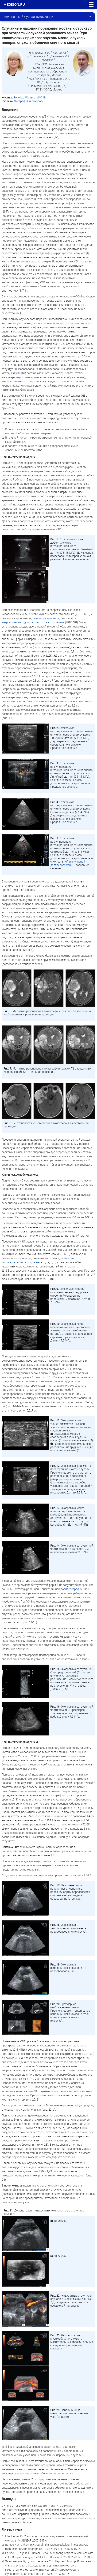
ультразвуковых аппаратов (46, 143)
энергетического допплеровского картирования (33, 622)
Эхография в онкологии (29, 101)
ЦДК (17, 373)
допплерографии (72, 1589)
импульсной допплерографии (67, 863)
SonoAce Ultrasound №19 (29, 97)
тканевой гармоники (46, 618)
